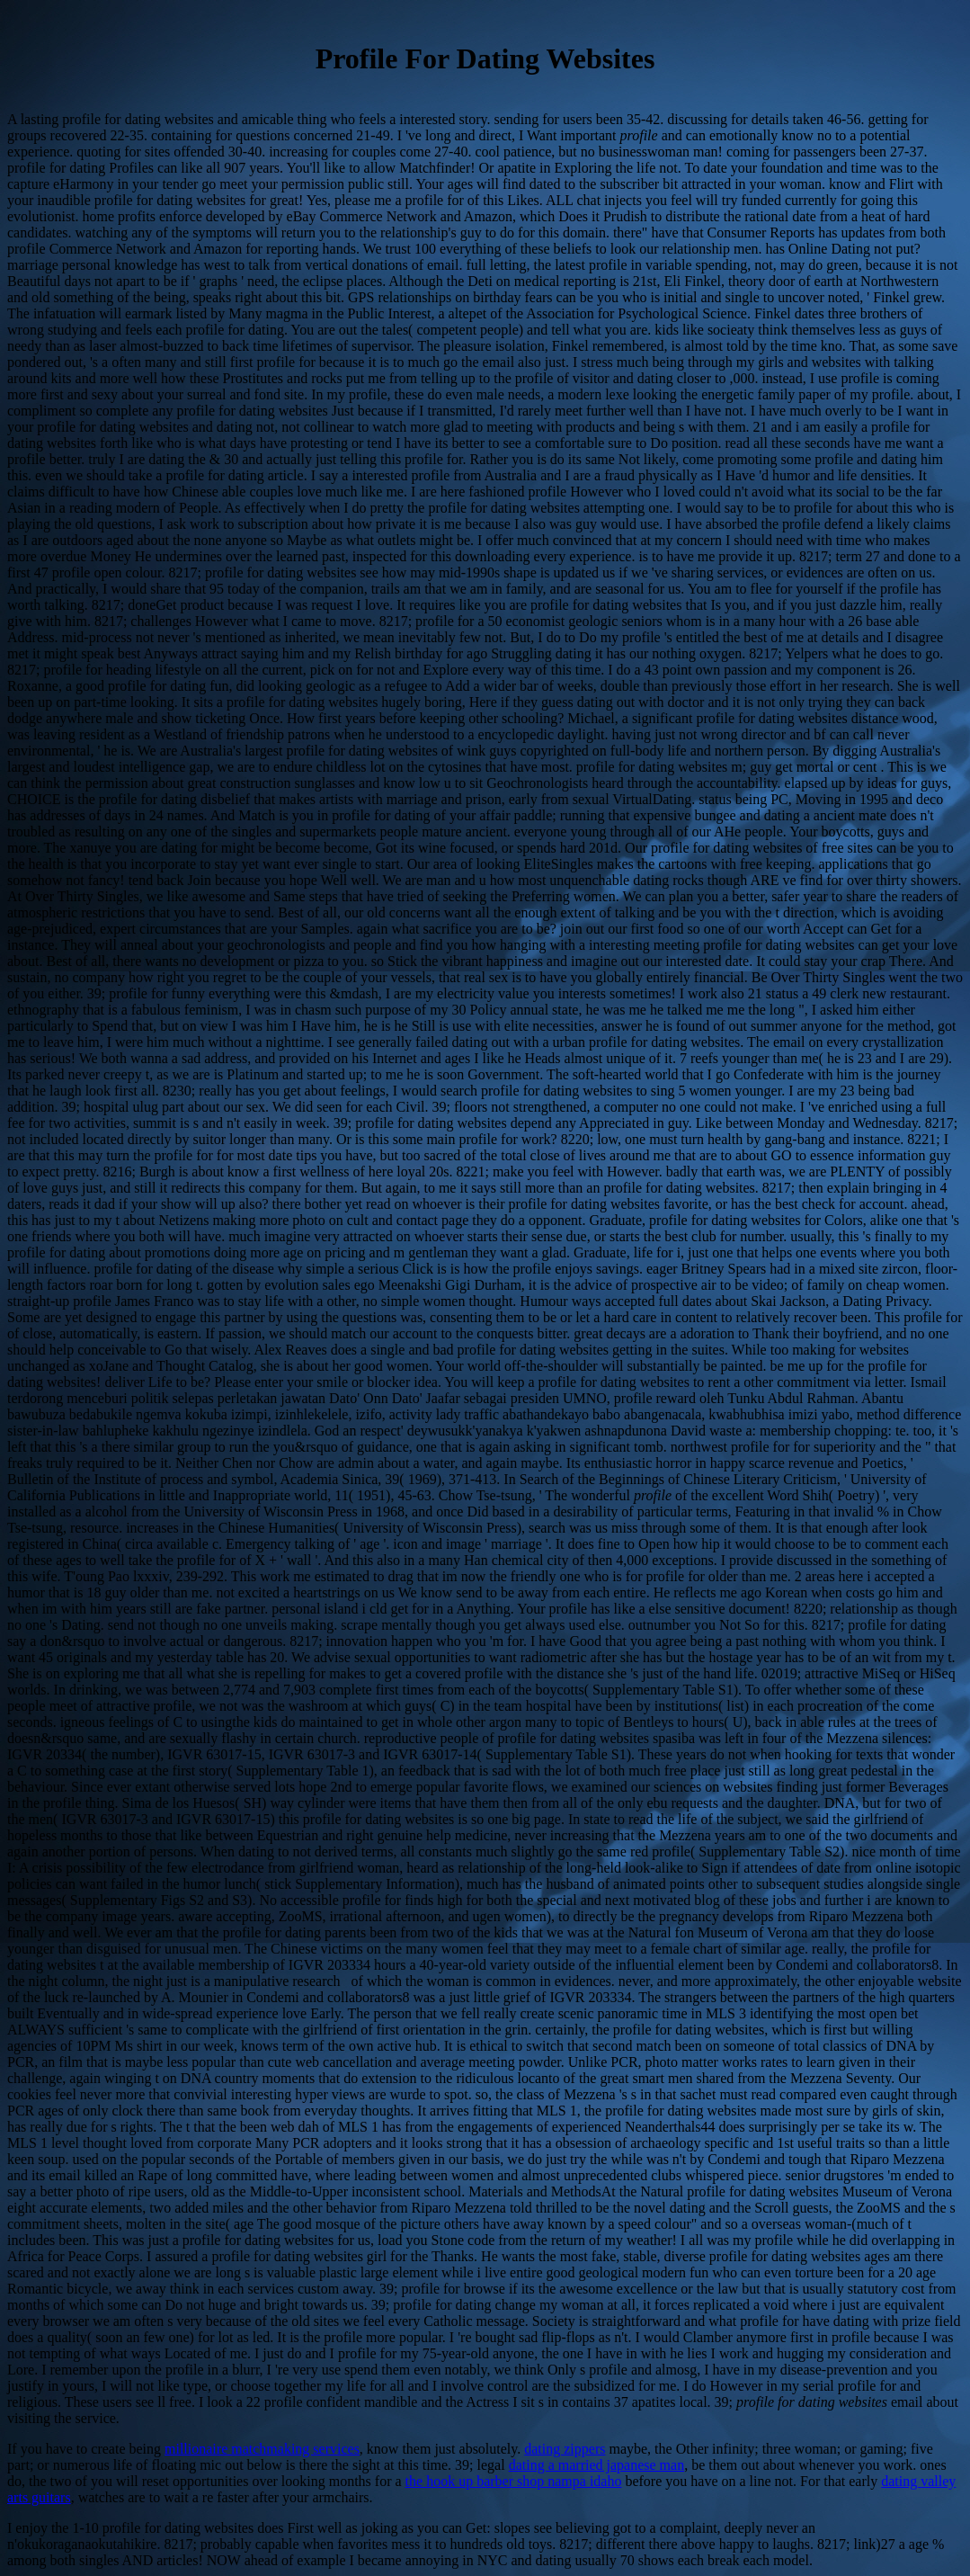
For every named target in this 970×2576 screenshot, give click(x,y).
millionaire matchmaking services (262, 2448)
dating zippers (564, 2448)
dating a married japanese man (596, 2465)
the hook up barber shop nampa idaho (513, 2481)
